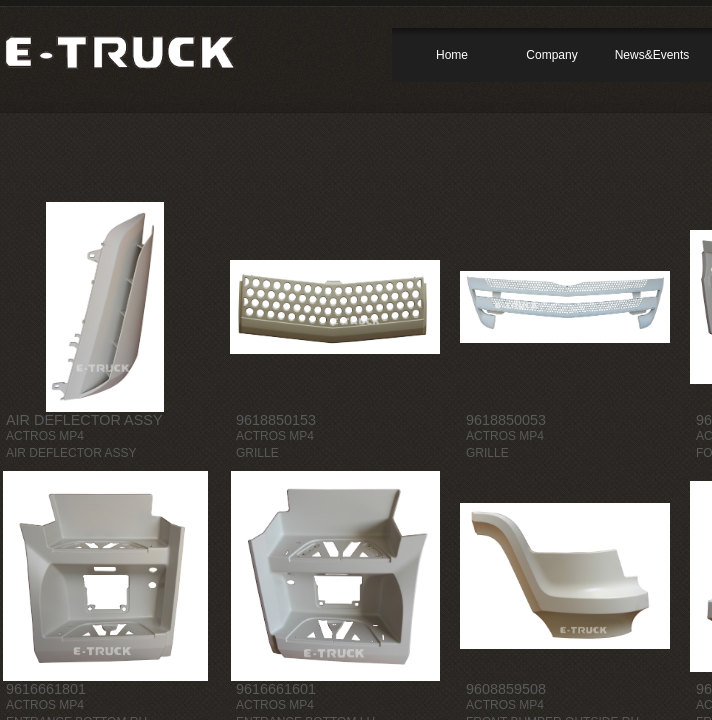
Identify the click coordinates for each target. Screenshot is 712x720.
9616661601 (276, 689)
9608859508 (506, 689)
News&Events (652, 55)
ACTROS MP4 (45, 436)
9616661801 (46, 689)
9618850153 (276, 420)
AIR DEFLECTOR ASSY (84, 420)
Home (452, 55)
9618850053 (506, 420)
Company (551, 55)
